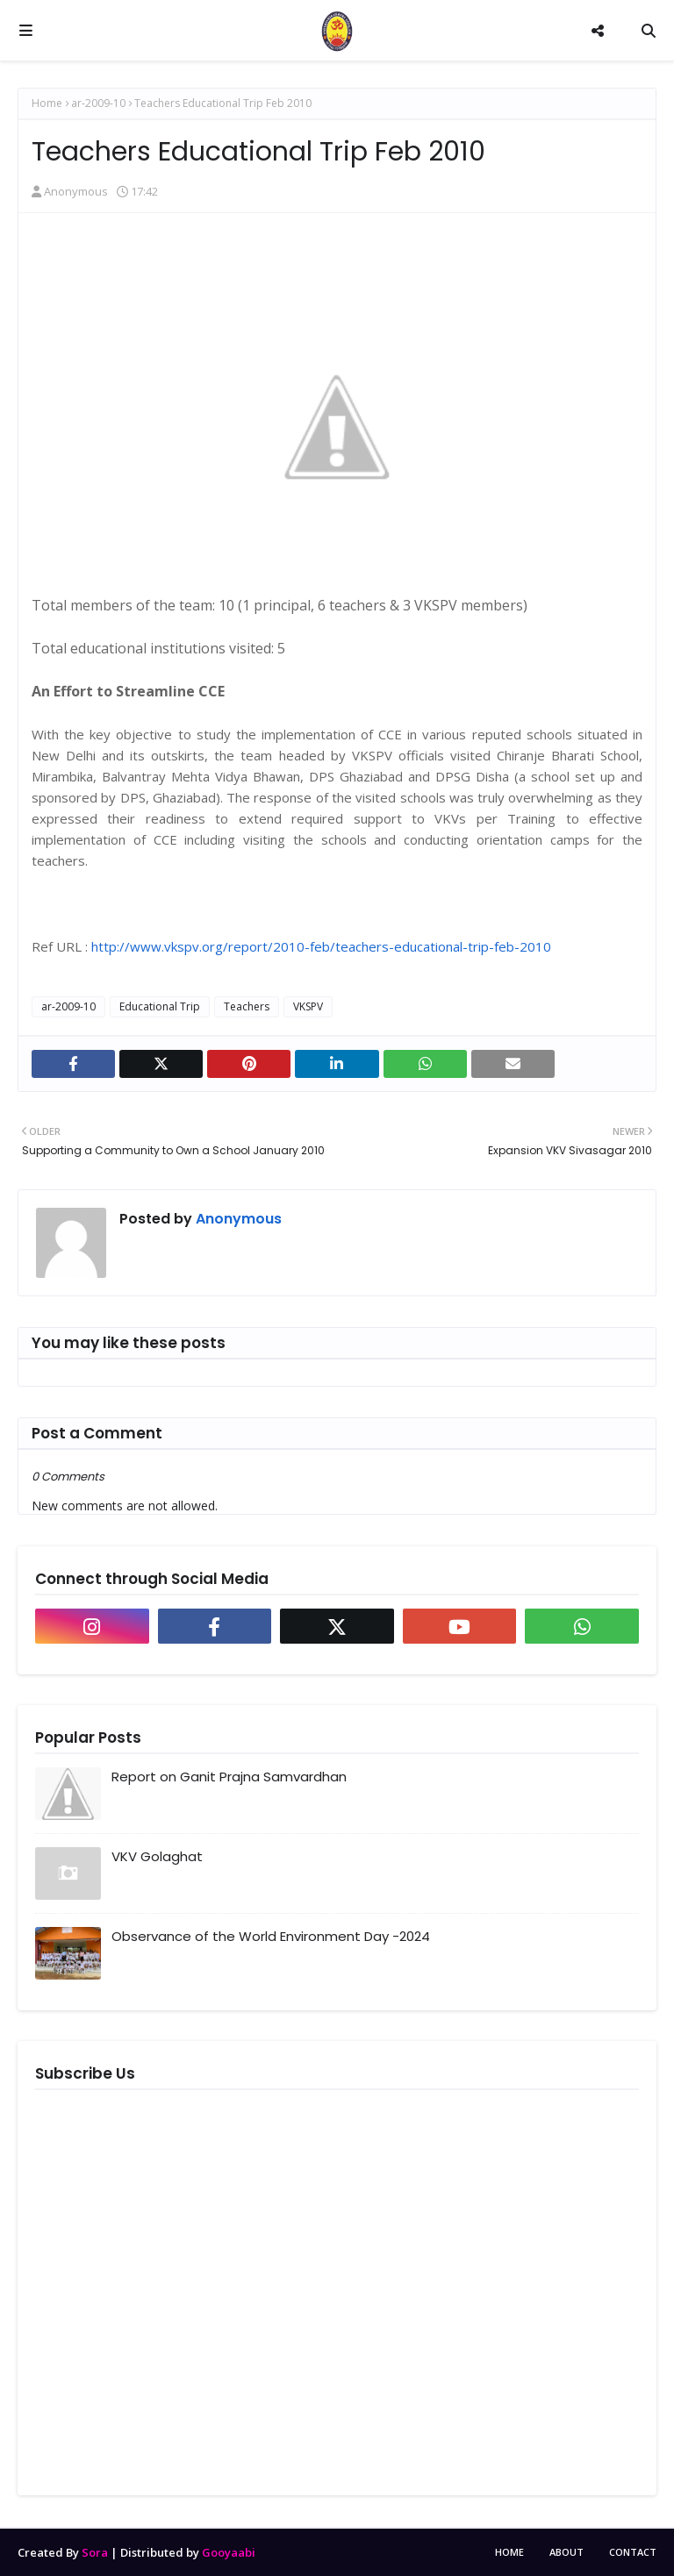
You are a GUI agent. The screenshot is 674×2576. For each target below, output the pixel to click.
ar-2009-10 (98, 103)
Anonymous (76, 191)
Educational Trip (159, 1006)
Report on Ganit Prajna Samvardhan (229, 1776)
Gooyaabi (228, 2552)
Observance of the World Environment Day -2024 (270, 1936)
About (566, 2551)
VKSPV (308, 1006)
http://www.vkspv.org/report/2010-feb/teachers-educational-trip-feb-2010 (321, 946)
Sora (95, 2552)
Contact (632, 2551)
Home (47, 103)
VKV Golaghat (157, 1856)
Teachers (246, 1006)
